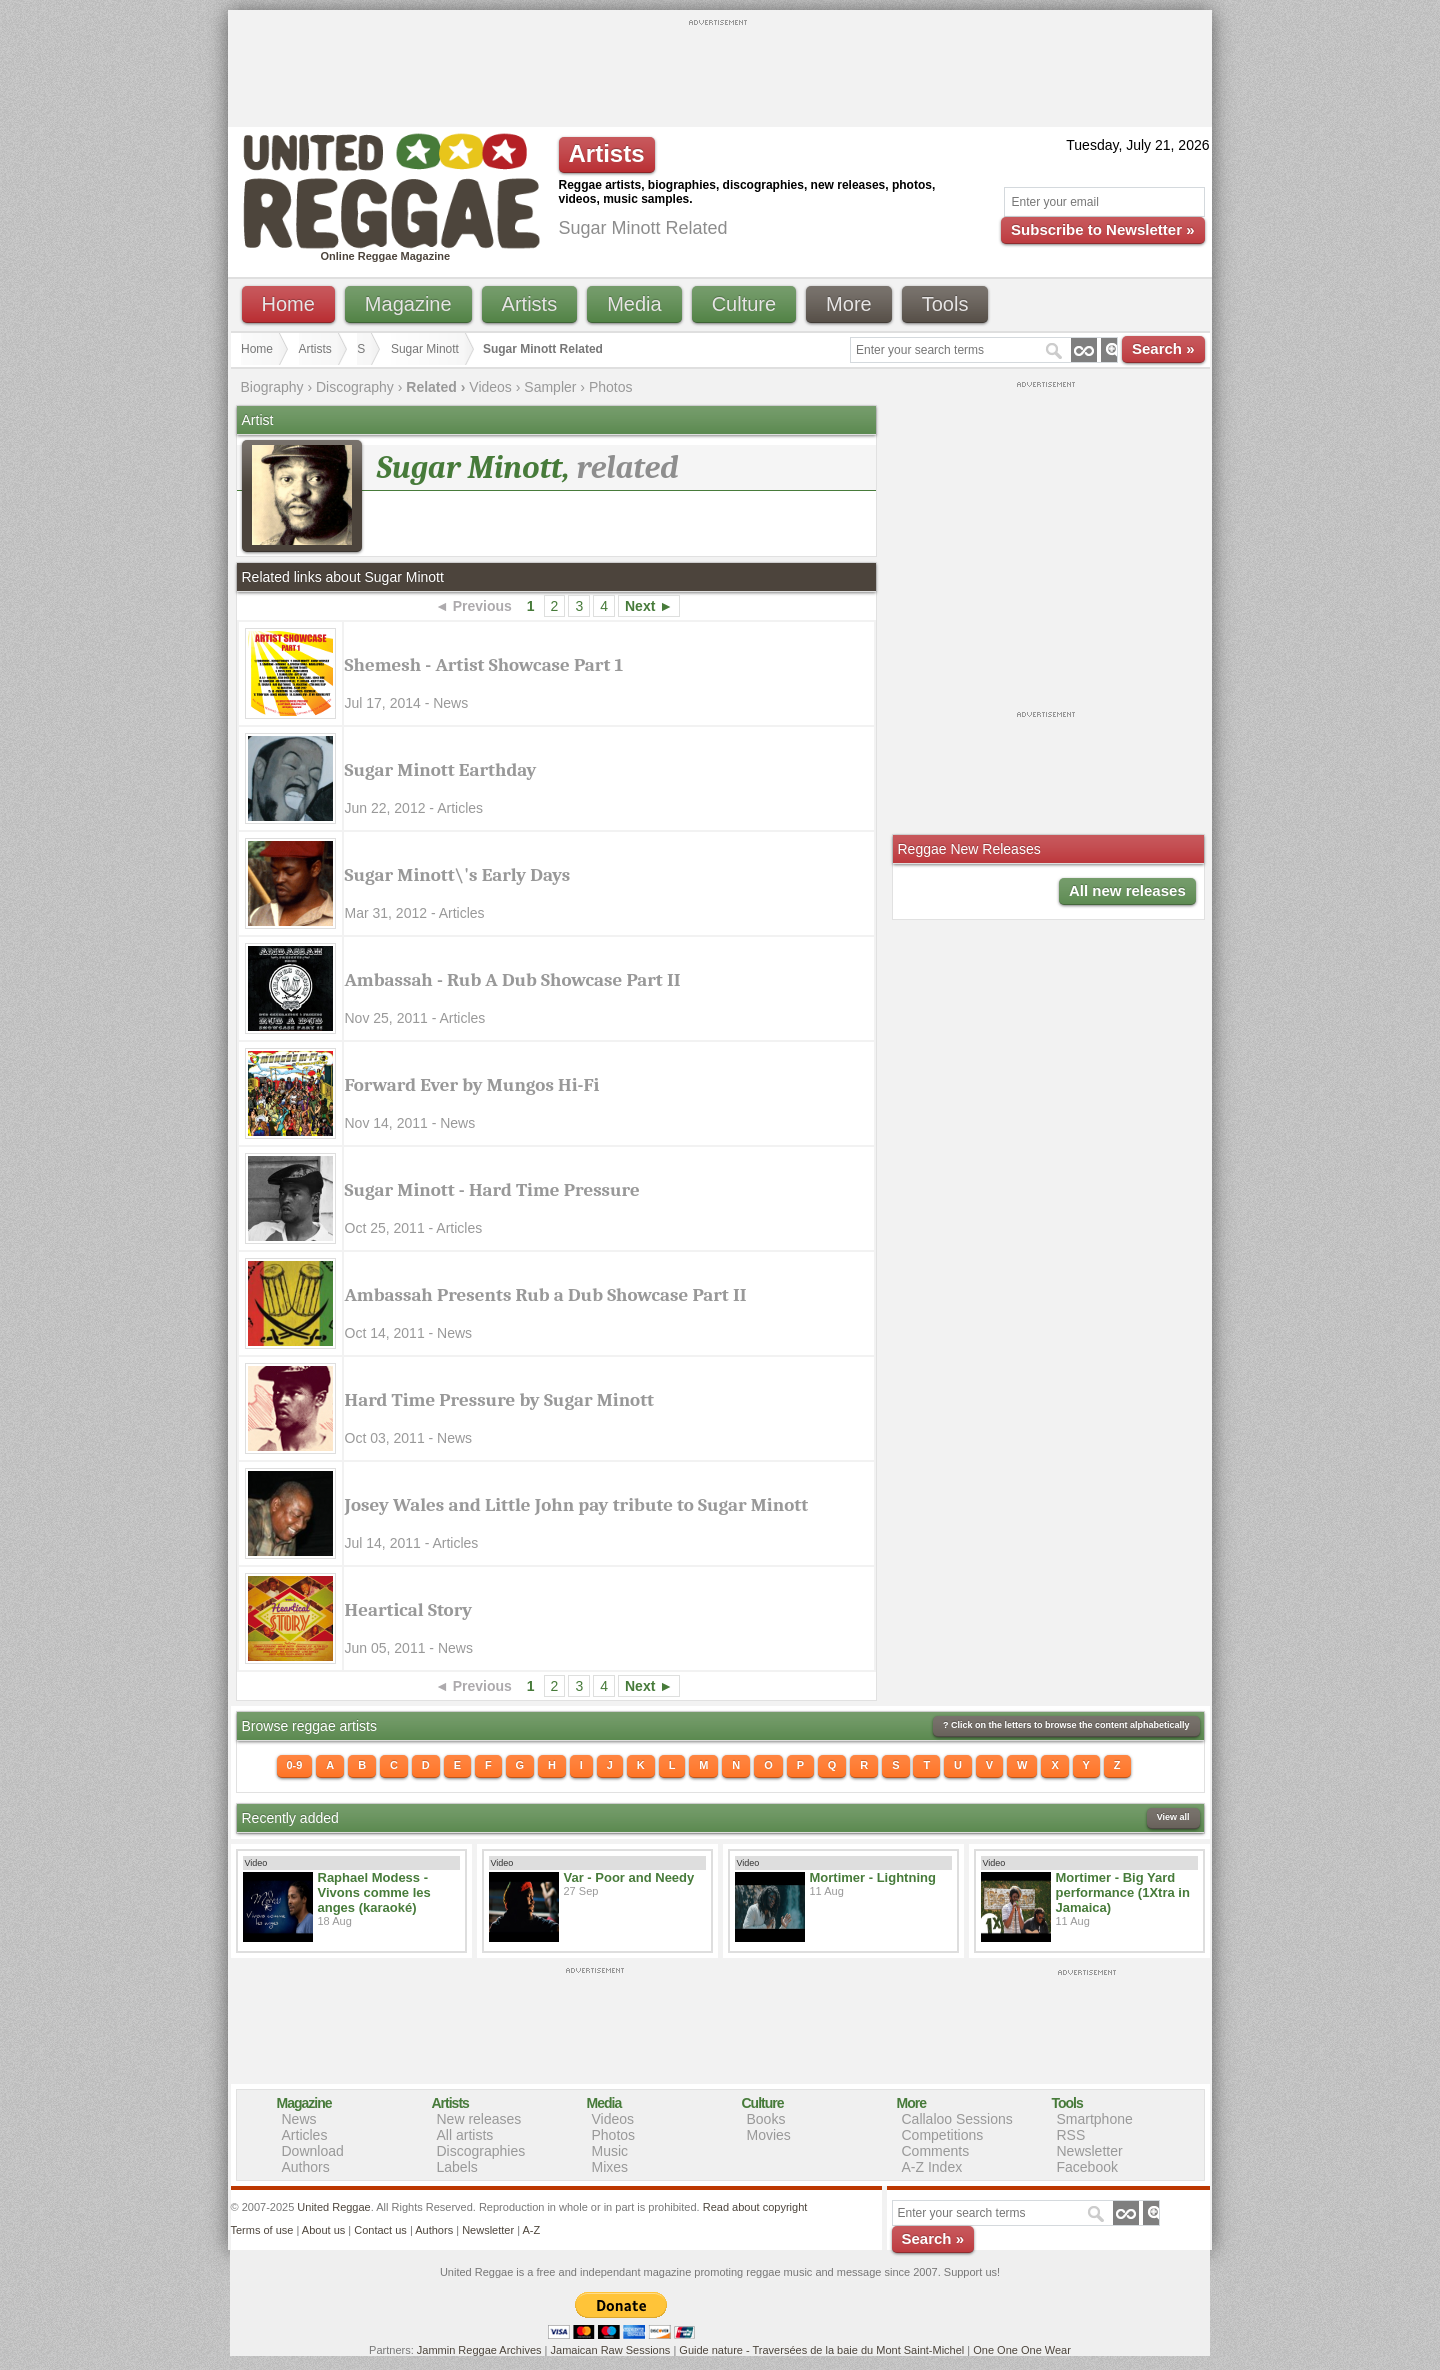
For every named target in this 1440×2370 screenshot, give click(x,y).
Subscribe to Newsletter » (1102, 229)
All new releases (1127, 890)
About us (323, 2230)
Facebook (1087, 2167)
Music (610, 2151)
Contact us (380, 2230)
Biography (272, 387)
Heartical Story (409, 1610)
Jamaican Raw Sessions (611, 2350)
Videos (490, 387)
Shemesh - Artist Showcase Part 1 (484, 665)
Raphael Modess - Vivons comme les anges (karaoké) (374, 1892)
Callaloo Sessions (957, 2119)
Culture (744, 304)
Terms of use (262, 2230)
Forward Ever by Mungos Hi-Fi (472, 1085)
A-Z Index (932, 2167)
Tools (945, 304)
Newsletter (1090, 2151)
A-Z (531, 2230)
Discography (355, 387)
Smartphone (1095, 2119)
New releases (479, 2119)
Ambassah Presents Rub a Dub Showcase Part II (546, 1295)
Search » (1163, 348)
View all (1173, 1817)
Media (634, 304)
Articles (305, 2135)
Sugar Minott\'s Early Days (458, 875)
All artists (465, 2135)
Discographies (481, 2151)
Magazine (408, 304)
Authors (306, 2167)
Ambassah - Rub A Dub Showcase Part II (513, 980)
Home (288, 304)
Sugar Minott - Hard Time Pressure (492, 1190)
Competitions (943, 2135)
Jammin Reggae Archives (479, 2350)
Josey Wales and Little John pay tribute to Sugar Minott (577, 1505)
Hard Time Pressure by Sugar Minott (500, 1400)
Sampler (550, 387)
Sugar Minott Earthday (441, 770)
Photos (611, 387)
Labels (457, 2167)
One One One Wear (1022, 2350)
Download (313, 2151)
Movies (769, 2135)
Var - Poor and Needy (629, 1877)
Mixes (610, 2167)
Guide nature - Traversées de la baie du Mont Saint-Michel (821, 2350)
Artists (530, 304)
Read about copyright (755, 2207)
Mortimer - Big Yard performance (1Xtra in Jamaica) (1123, 1892)
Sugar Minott (425, 349)
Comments (936, 2151)
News (299, 2119)
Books (766, 2119)
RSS (1071, 2135)
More (849, 304)
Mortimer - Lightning (873, 1877)
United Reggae (333, 2207)
